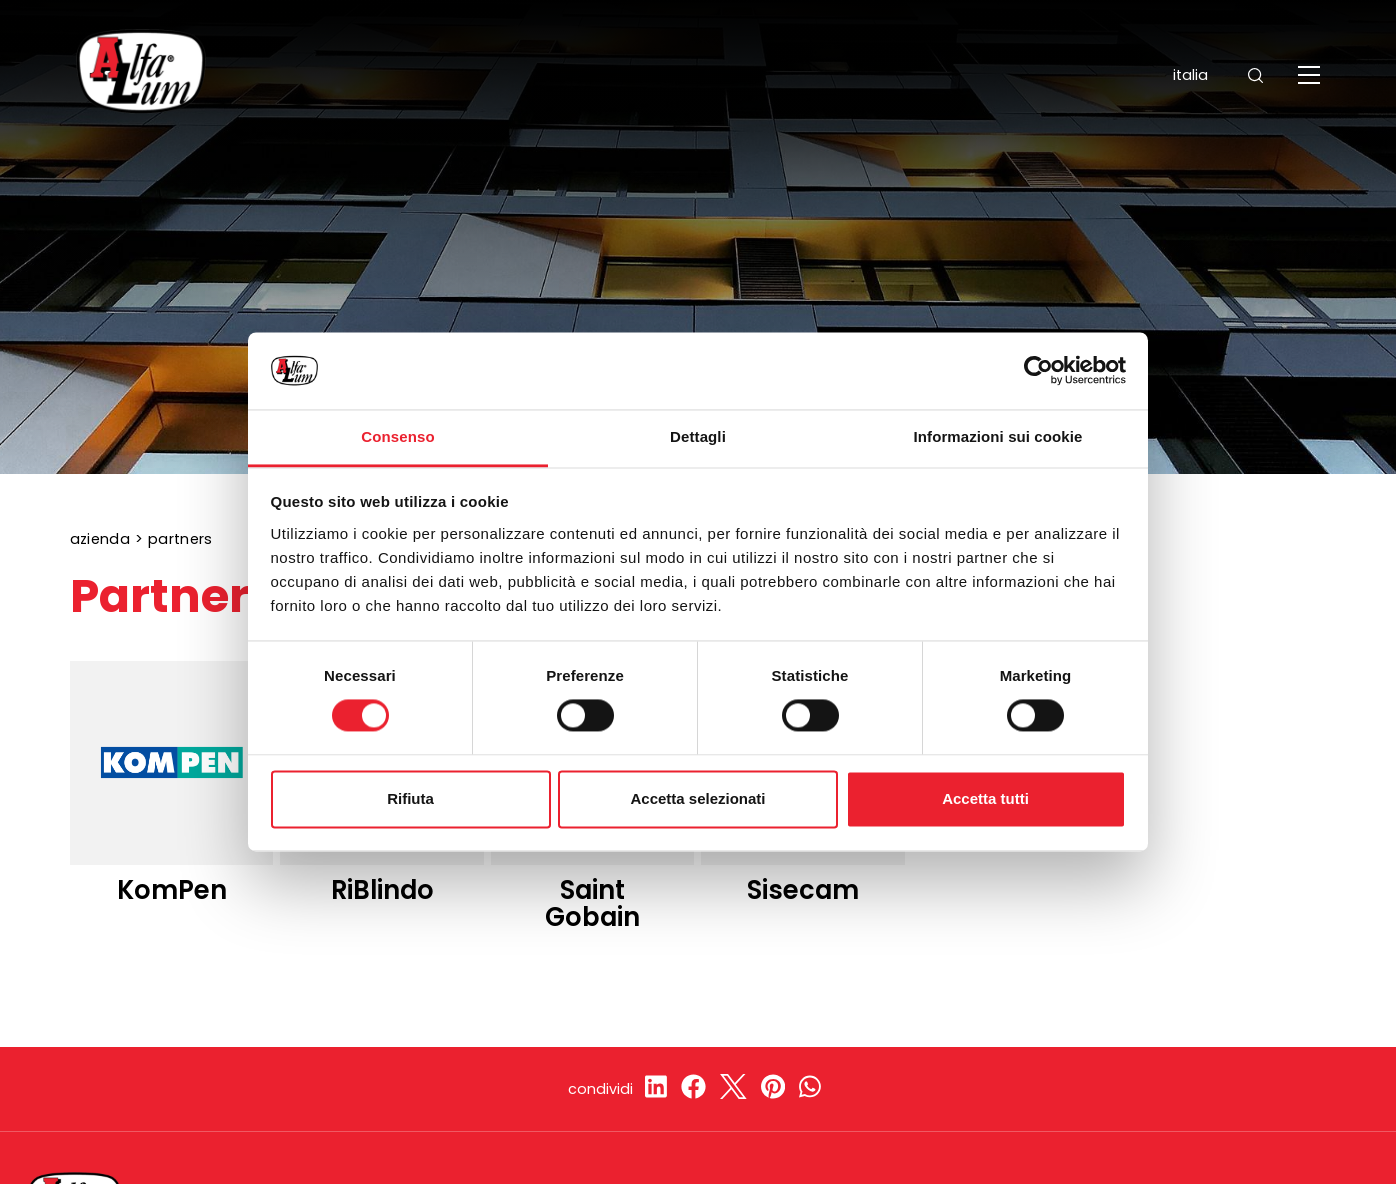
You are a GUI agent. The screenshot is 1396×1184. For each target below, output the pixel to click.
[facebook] (693, 1089)
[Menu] (1311, 75)
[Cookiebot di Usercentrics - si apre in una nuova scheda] (1038, 371)
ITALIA (1176, 75)
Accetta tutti (985, 798)
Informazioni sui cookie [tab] (998, 436)
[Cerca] (1255, 75)
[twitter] (733, 1089)
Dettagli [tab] (698, 436)
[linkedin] (656, 1089)
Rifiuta (410, 798)
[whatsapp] (810, 1089)
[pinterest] (773, 1089)
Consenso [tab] (397, 436)
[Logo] (141, 74)
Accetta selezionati (697, 798)
